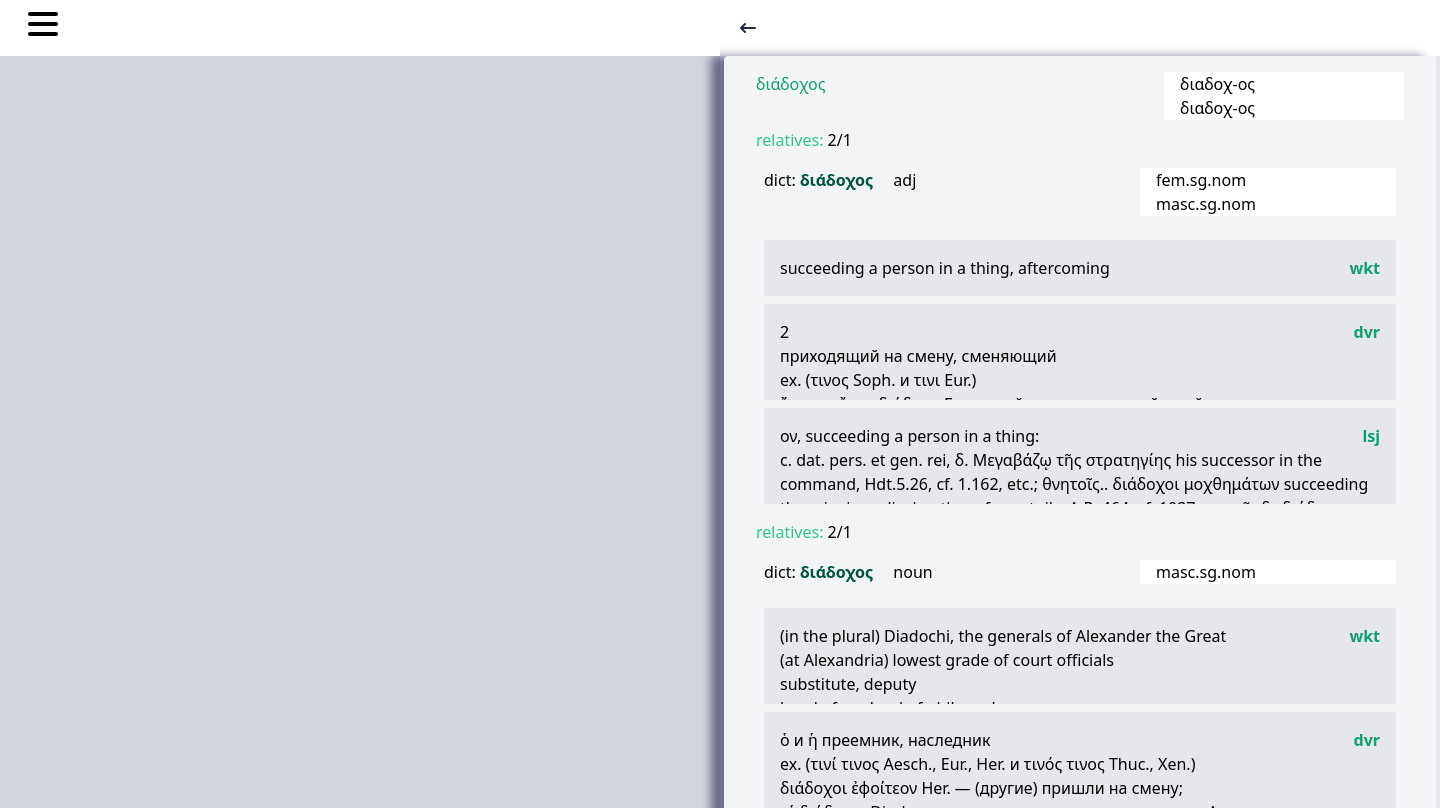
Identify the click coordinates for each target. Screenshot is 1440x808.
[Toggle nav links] (43, 27)
